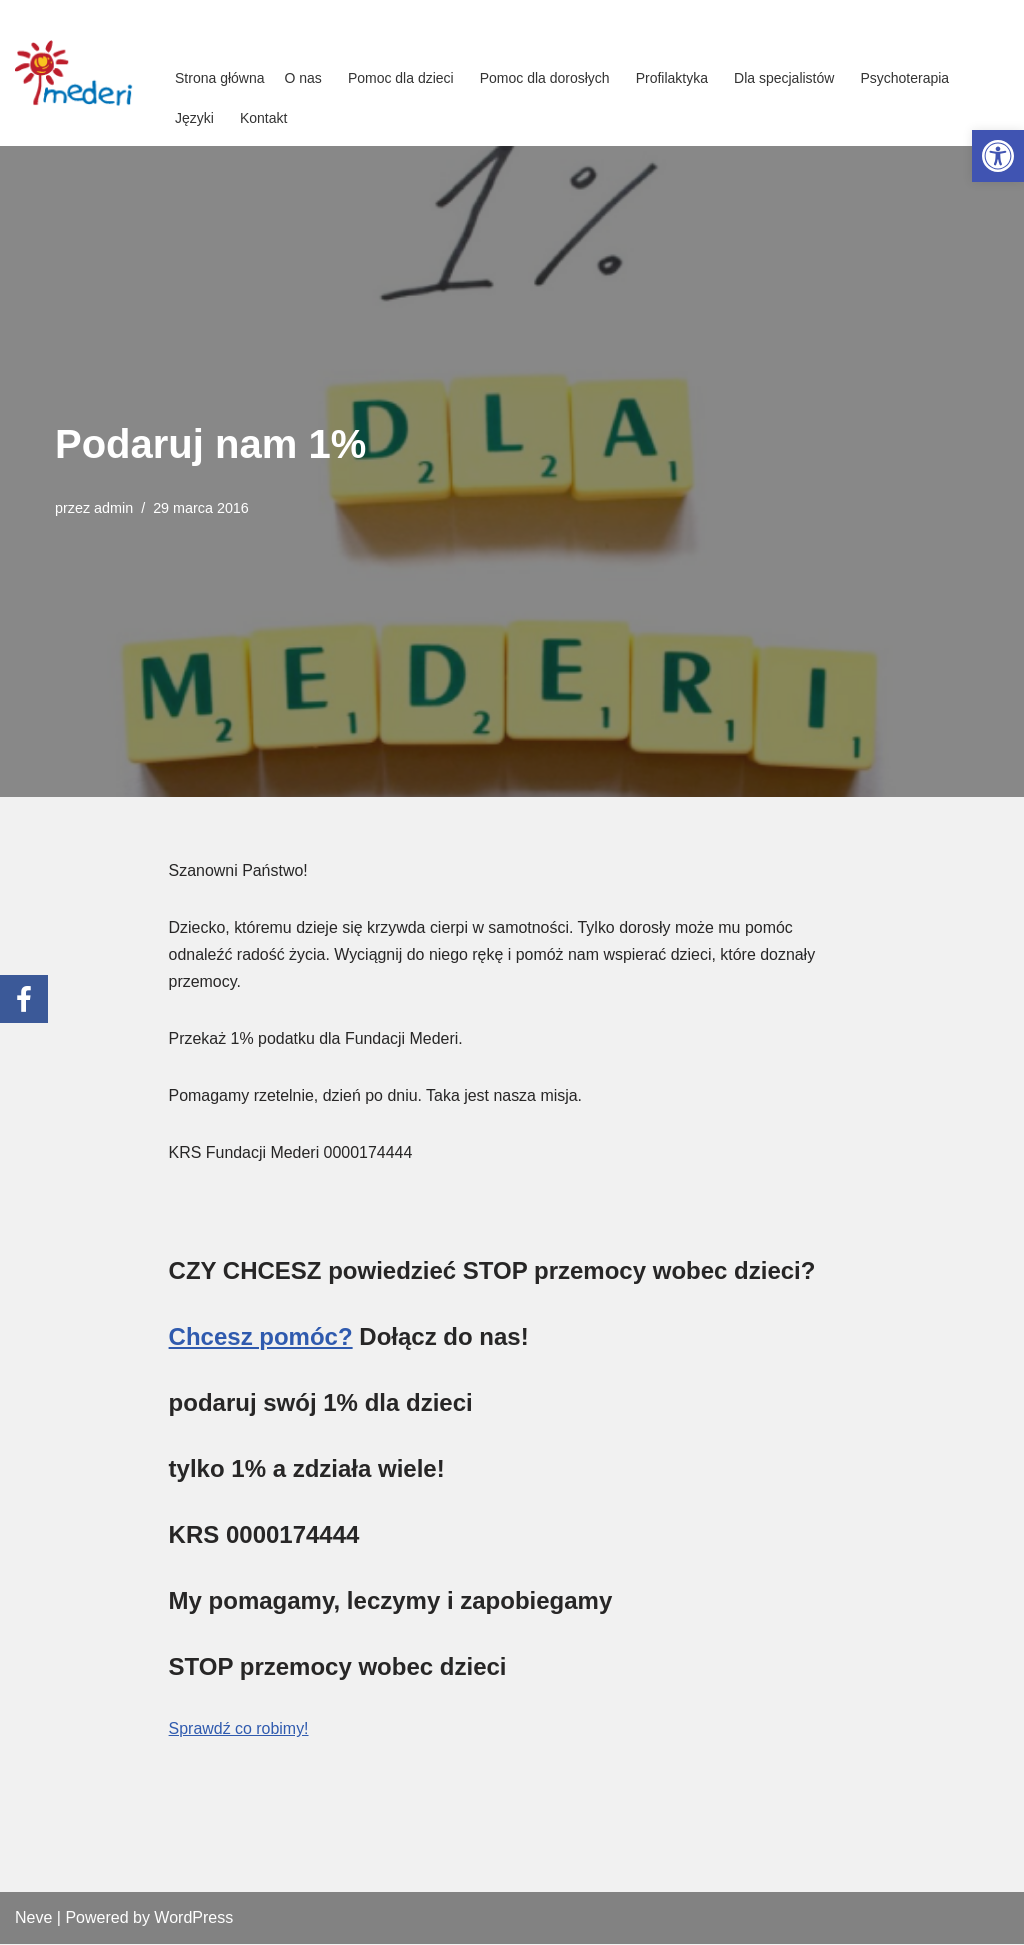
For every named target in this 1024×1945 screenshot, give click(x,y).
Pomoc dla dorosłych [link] (545, 78)
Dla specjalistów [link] (784, 78)
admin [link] (113, 508)
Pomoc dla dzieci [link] (401, 78)
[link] (998, 156)
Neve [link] (33, 1919)
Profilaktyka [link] (672, 78)
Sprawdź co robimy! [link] (239, 1730)
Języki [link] (194, 118)
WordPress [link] (193, 1919)
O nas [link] (303, 78)
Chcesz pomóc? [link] (261, 1338)
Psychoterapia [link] (904, 78)
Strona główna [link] (220, 78)
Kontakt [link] (263, 118)
